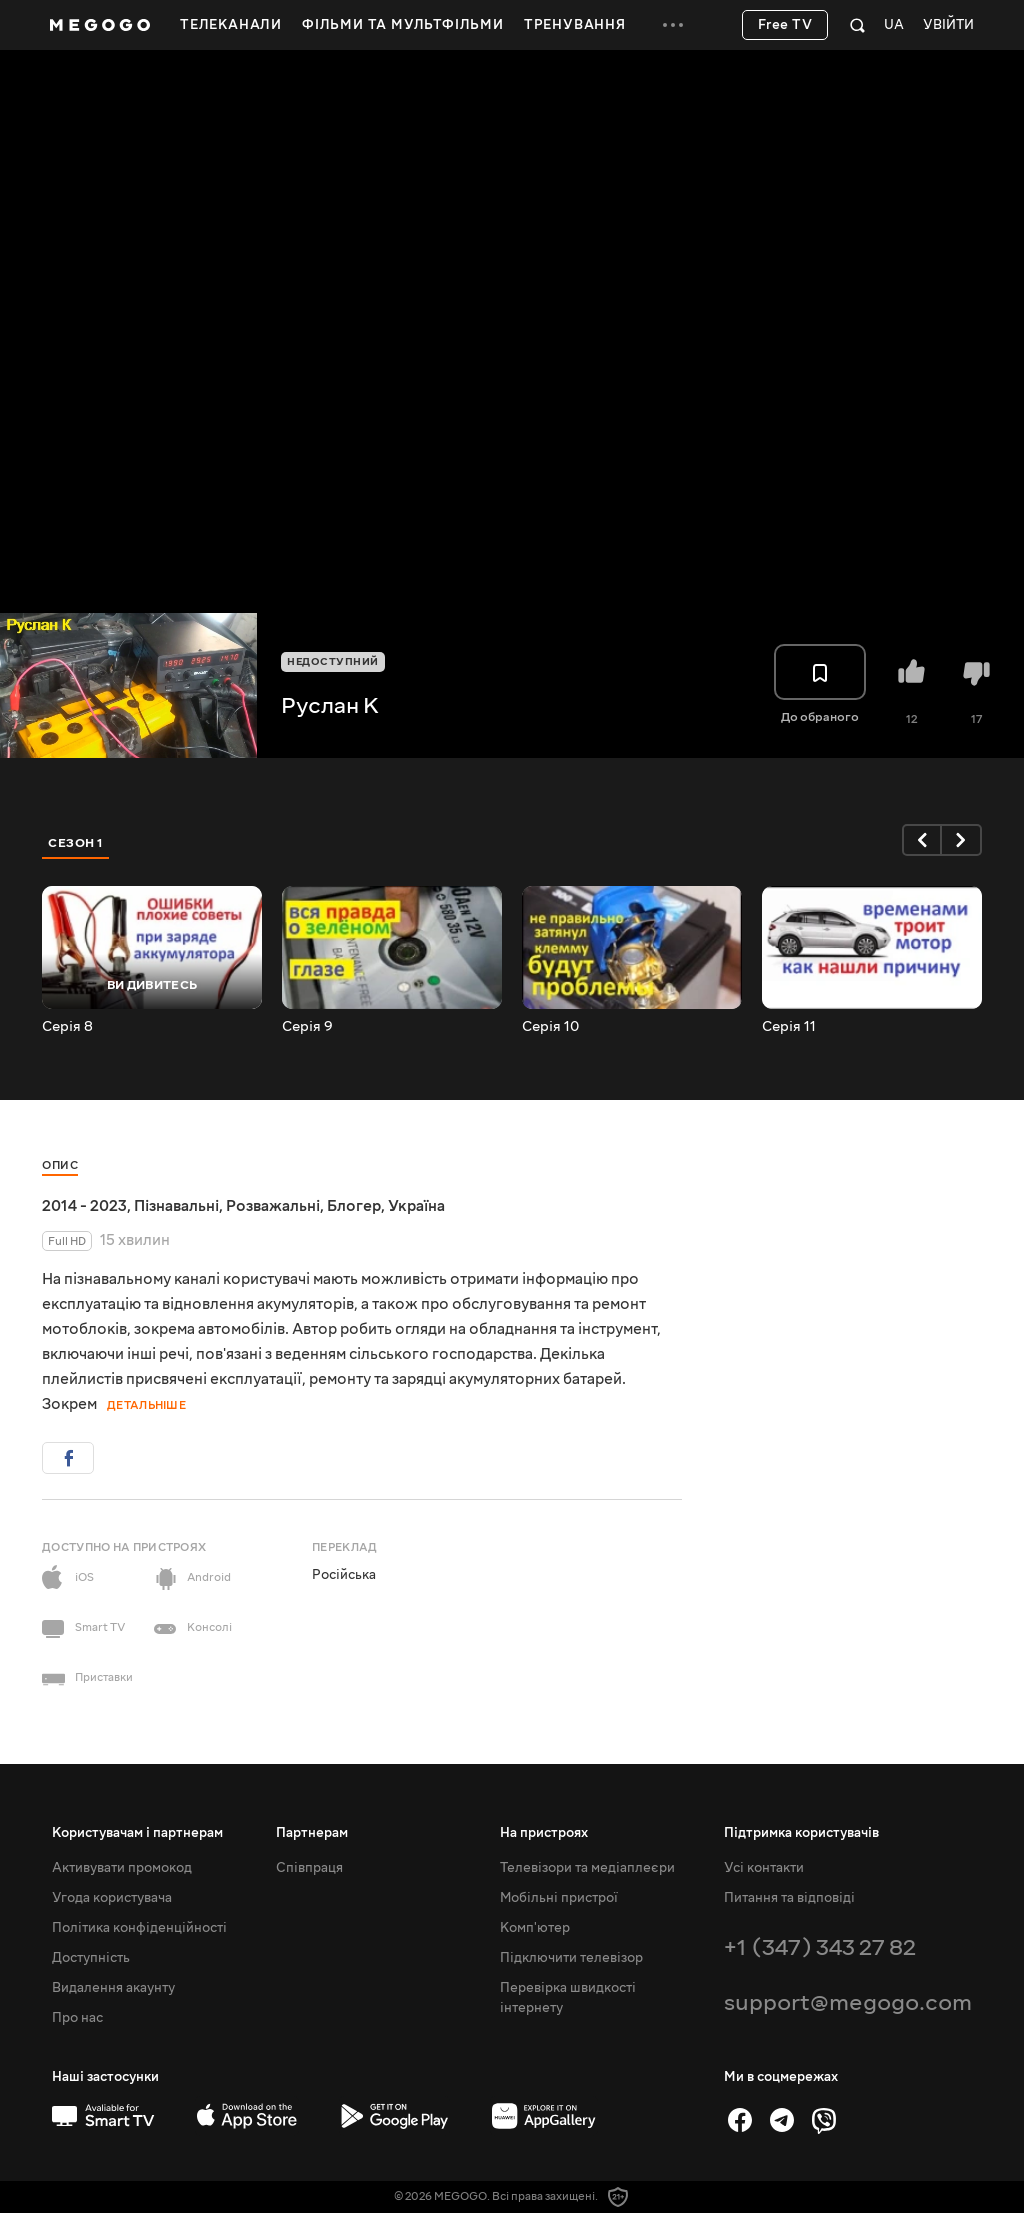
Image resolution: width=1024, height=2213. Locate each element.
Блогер (354, 1206)
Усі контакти (764, 1868)
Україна (416, 1206)
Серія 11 (789, 1027)
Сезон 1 (76, 843)
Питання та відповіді (789, 1898)
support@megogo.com (848, 2002)
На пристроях (544, 1833)
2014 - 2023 (84, 1206)
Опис (60, 1165)
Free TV (785, 25)
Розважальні (273, 1206)
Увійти (948, 25)
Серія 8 (67, 1027)
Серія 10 (550, 1027)
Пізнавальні (176, 1206)
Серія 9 (307, 1027)
